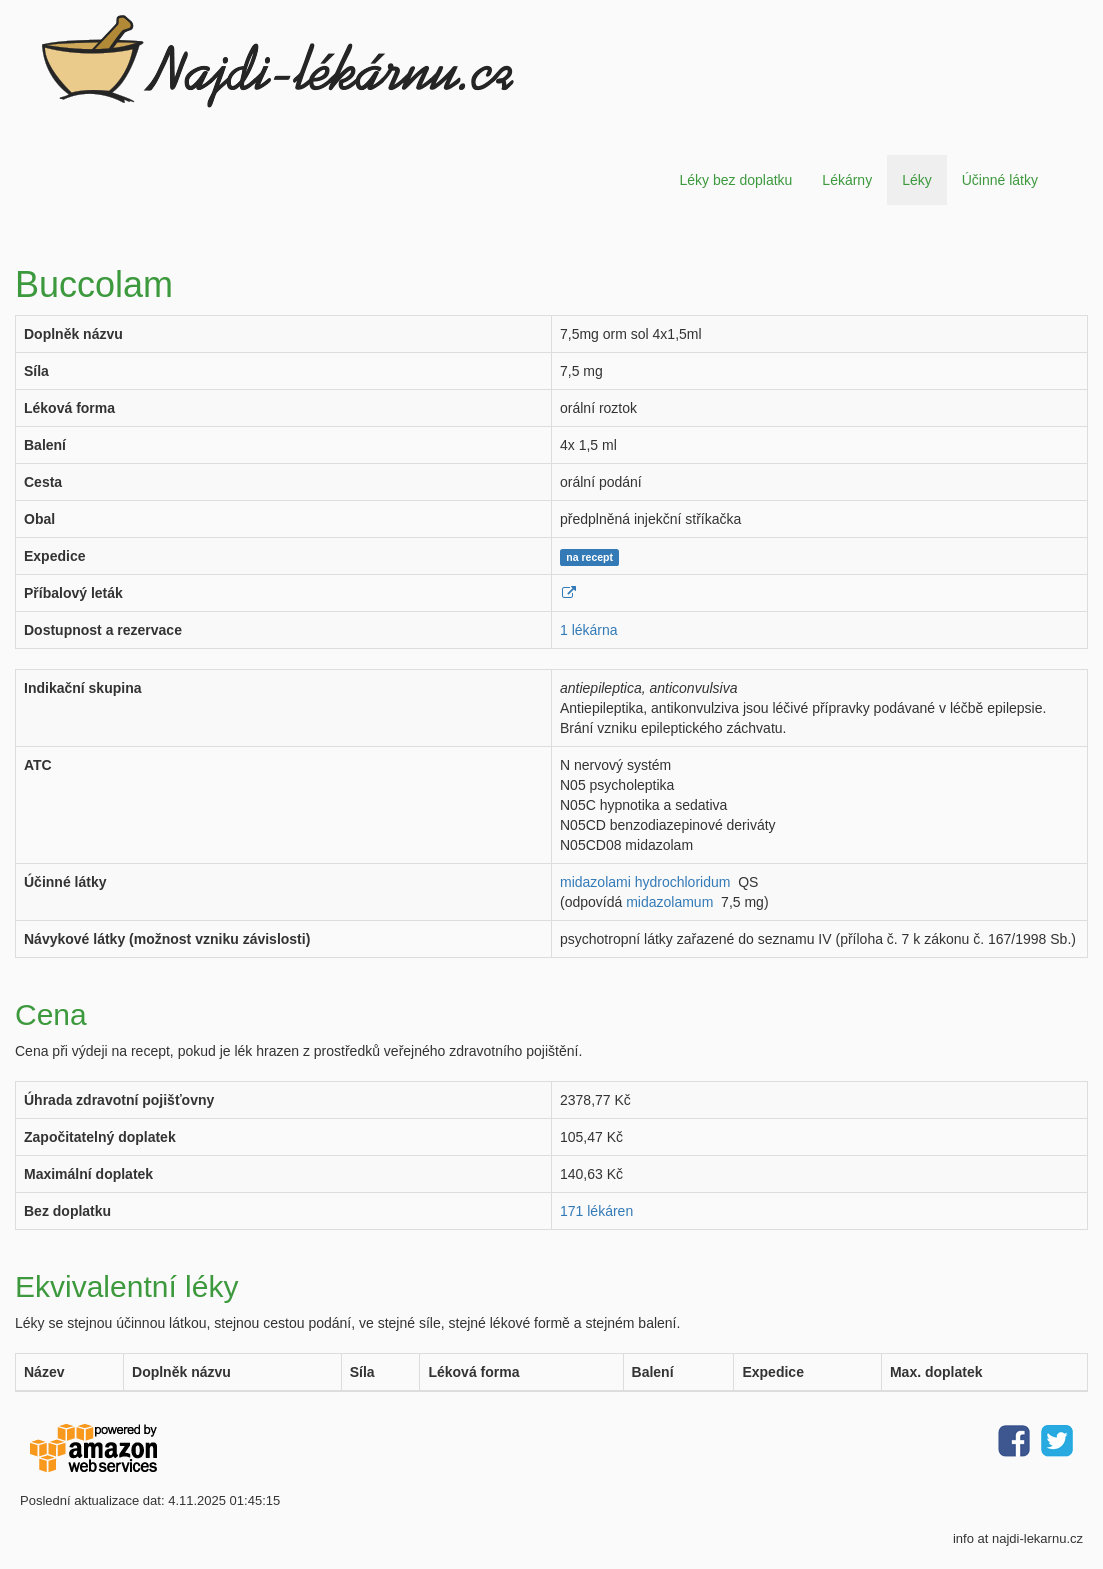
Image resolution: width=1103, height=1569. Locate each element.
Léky (917, 180)
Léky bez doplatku (735, 180)
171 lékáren (596, 1211)
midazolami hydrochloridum (645, 882)
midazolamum (669, 902)
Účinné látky (1000, 180)
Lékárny (847, 180)
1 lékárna (589, 630)
